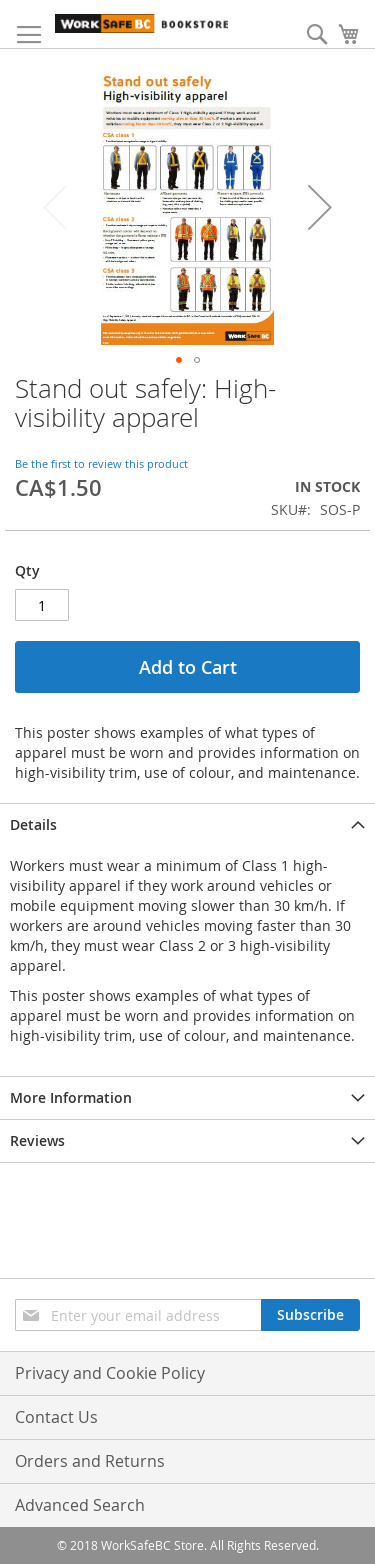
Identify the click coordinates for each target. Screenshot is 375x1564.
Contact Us (56, 1417)
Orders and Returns (90, 1461)
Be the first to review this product (101, 463)
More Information (71, 1097)
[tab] (187, 824)
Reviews (37, 1140)
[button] (320, 207)
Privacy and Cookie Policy (110, 1373)
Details (33, 824)
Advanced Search (80, 1505)
